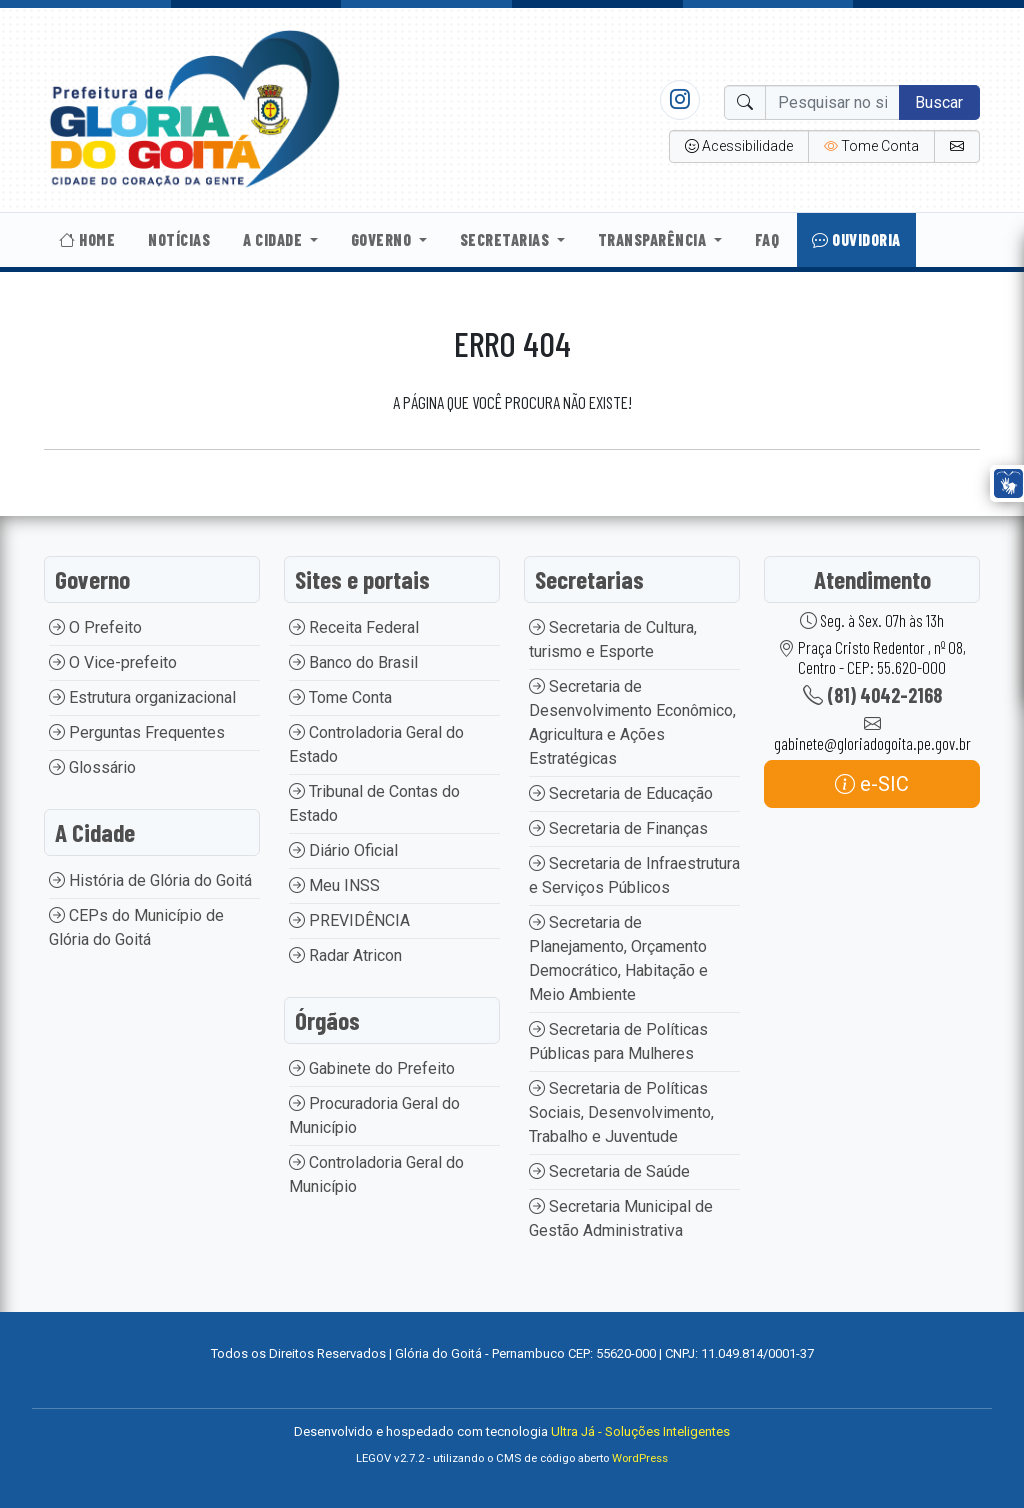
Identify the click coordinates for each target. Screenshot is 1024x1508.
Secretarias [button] (506, 239)
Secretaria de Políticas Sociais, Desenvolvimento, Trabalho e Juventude (621, 1112)
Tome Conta (340, 697)
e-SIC (872, 784)
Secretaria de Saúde (609, 1171)
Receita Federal (354, 627)
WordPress (640, 1458)
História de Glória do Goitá (150, 880)
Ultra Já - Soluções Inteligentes (640, 1431)
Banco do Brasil (353, 662)
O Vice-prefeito (113, 662)
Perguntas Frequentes (137, 732)
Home (87, 239)
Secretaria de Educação (621, 793)
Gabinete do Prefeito (372, 1068)
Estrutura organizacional (142, 697)
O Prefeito (95, 627)
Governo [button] (383, 239)
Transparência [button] (654, 239)
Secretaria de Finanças (618, 828)
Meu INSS (334, 885)
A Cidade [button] (274, 239)
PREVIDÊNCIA (349, 920)
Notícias (179, 239)
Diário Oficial (343, 850)
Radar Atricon (345, 955)
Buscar (939, 102)
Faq (767, 239)
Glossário (92, 767)
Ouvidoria (856, 239)
